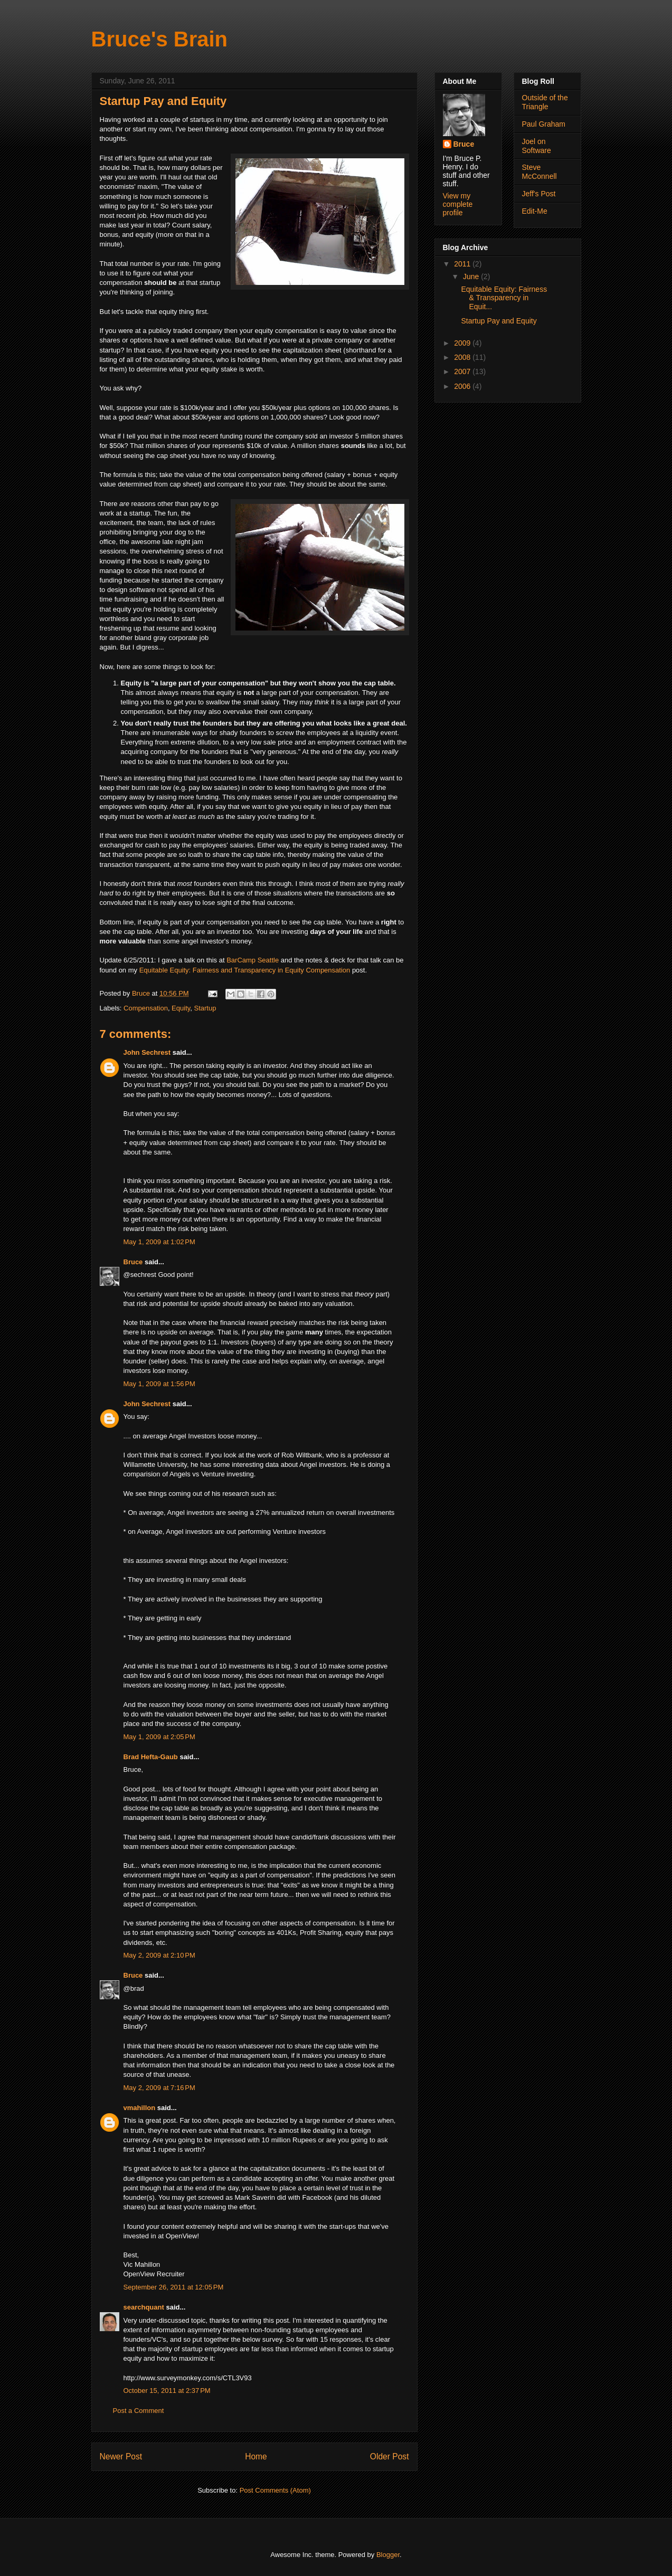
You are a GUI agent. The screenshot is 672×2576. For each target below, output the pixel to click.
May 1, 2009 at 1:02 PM (159, 1242)
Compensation (146, 1008)
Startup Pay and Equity (498, 321)
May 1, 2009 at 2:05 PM (159, 1737)
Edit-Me (534, 211)
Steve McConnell (539, 171)
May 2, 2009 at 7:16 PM (159, 2088)
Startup (205, 1008)
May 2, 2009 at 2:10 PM (159, 1955)
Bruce (133, 1262)
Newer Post (121, 2456)
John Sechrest (147, 1052)
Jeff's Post (539, 193)
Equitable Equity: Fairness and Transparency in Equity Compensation (245, 970)
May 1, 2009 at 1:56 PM (159, 1384)
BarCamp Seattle (252, 960)
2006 (463, 386)
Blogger (388, 2555)
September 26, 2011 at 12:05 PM (174, 2287)
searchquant (144, 2307)
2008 (463, 357)
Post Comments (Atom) (275, 2490)
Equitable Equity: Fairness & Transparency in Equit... (504, 298)
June (472, 276)
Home (256, 2456)
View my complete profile (458, 204)
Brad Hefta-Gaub (151, 1757)
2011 (463, 264)
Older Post (389, 2456)
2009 (463, 343)
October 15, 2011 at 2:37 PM (167, 2390)
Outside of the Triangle (545, 102)
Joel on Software (536, 146)
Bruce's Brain (159, 39)
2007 (463, 371)
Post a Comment (138, 2411)
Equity (181, 1008)
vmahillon (140, 2108)
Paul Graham (543, 124)
